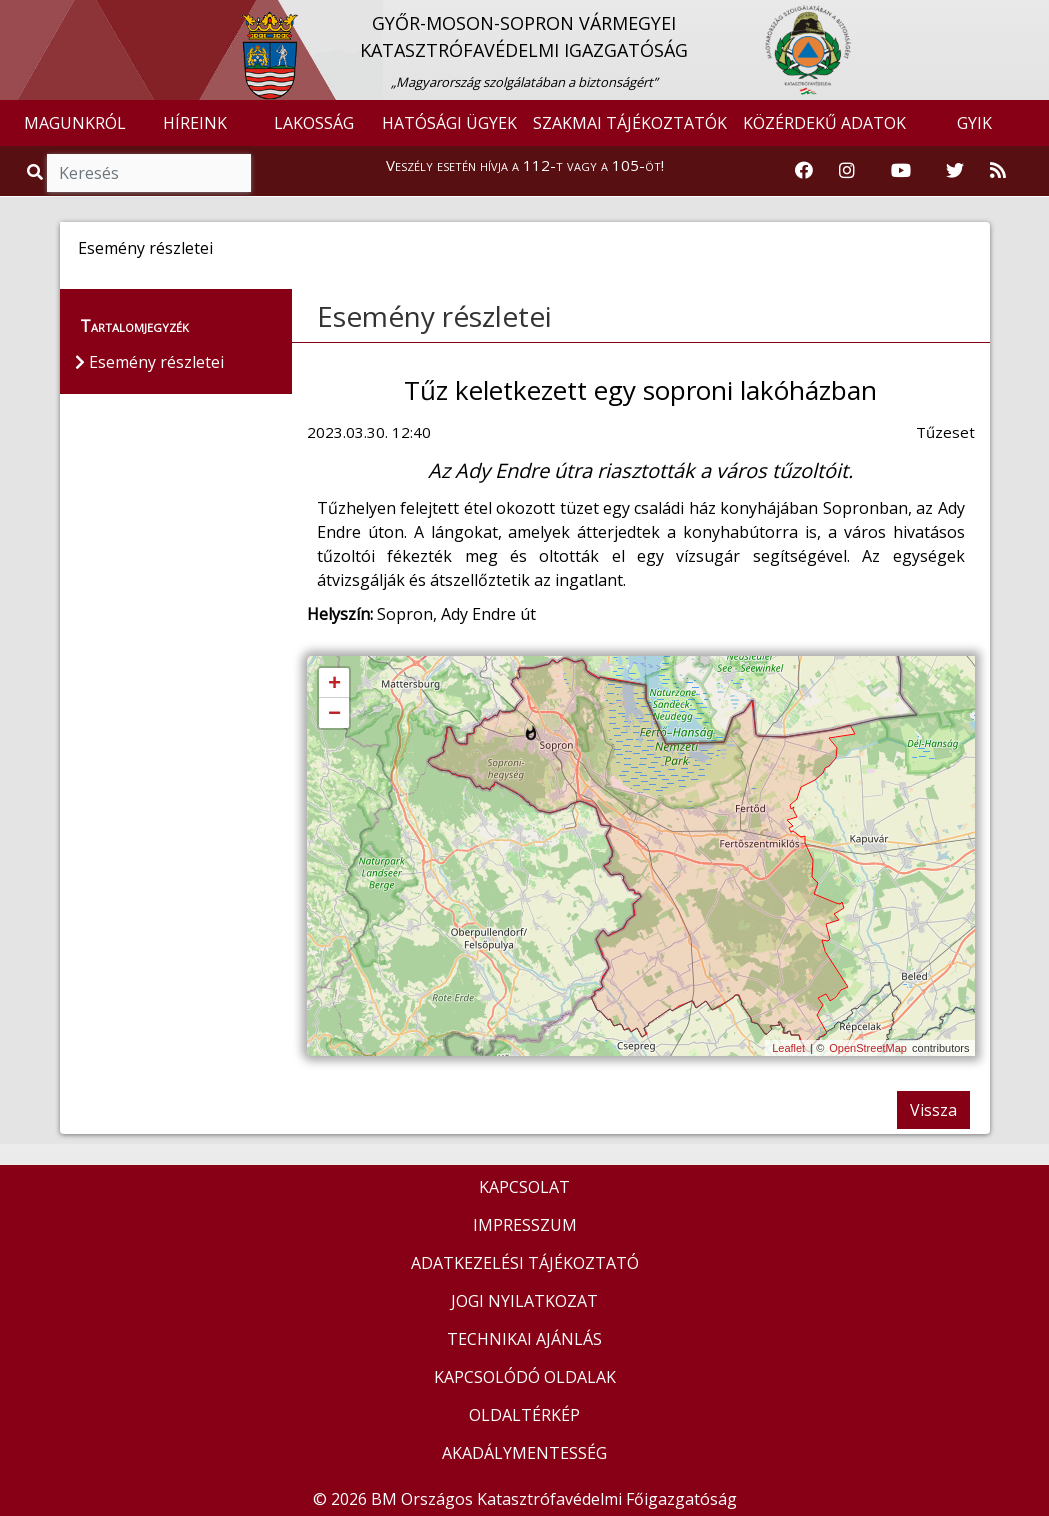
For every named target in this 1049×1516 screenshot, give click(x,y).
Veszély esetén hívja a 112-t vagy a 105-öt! (525, 165)
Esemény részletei (434, 316)
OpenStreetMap (868, 1048)
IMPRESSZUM (525, 1225)
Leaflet (788, 1048)
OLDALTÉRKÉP (524, 1415)
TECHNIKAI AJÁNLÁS (524, 1339)
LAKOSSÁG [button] (314, 123)
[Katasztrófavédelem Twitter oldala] (955, 171)
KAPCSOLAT (524, 1187)
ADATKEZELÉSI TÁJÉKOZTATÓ (525, 1263)
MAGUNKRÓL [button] (75, 123)
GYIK (974, 123)
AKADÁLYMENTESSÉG (524, 1453)
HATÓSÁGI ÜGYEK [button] (449, 123)
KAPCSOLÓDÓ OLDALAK (525, 1377)
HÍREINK (195, 123)
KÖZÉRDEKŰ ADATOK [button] (824, 123)
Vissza (933, 1110)
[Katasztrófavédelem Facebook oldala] (804, 171)
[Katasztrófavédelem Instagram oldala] (847, 171)
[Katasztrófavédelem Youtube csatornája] (901, 171)
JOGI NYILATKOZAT (524, 1301)
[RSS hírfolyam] (998, 171)
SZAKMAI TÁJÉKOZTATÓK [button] (630, 123)
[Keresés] (149, 173)
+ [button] (334, 684)
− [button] (334, 714)
